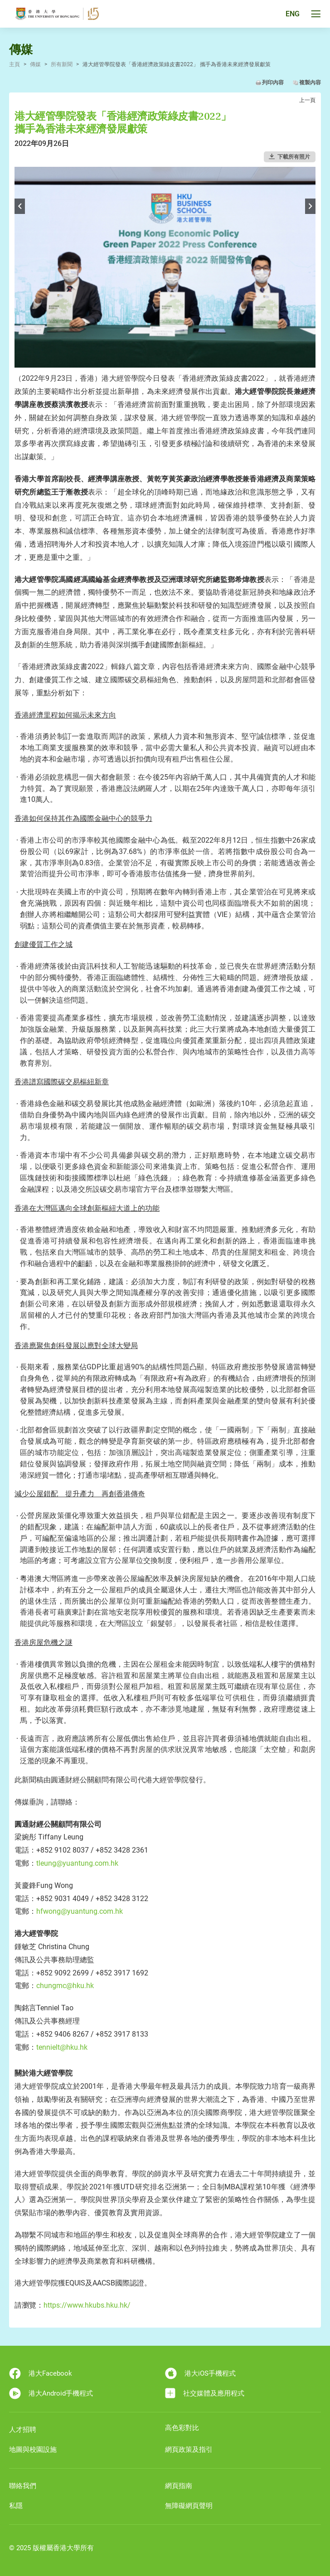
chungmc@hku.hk (65, 1985)
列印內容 (273, 82)
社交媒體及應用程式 (204, 2393)
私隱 (16, 2506)
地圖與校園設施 (33, 2449)
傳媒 (35, 64)
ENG (293, 14)
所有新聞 (62, 64)
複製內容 (310, 82)
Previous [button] (20, 206)
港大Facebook (40, 2373)
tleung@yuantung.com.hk (77, 1863)
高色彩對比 (182, 2428)
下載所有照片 (293, 157)
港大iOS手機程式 (200, 2373)
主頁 (14, 64)
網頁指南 (178, 2486)
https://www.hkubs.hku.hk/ (87, 2305)
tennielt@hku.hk (61, 2047)
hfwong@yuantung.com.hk (79, 1911)
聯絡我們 (22, 2486)
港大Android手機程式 (51, 2393)
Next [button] (310, 206)
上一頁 (307, 100)
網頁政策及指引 (189, 2449)
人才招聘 (22, 2430)
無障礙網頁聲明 (189, 2506)
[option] (165, 267)
